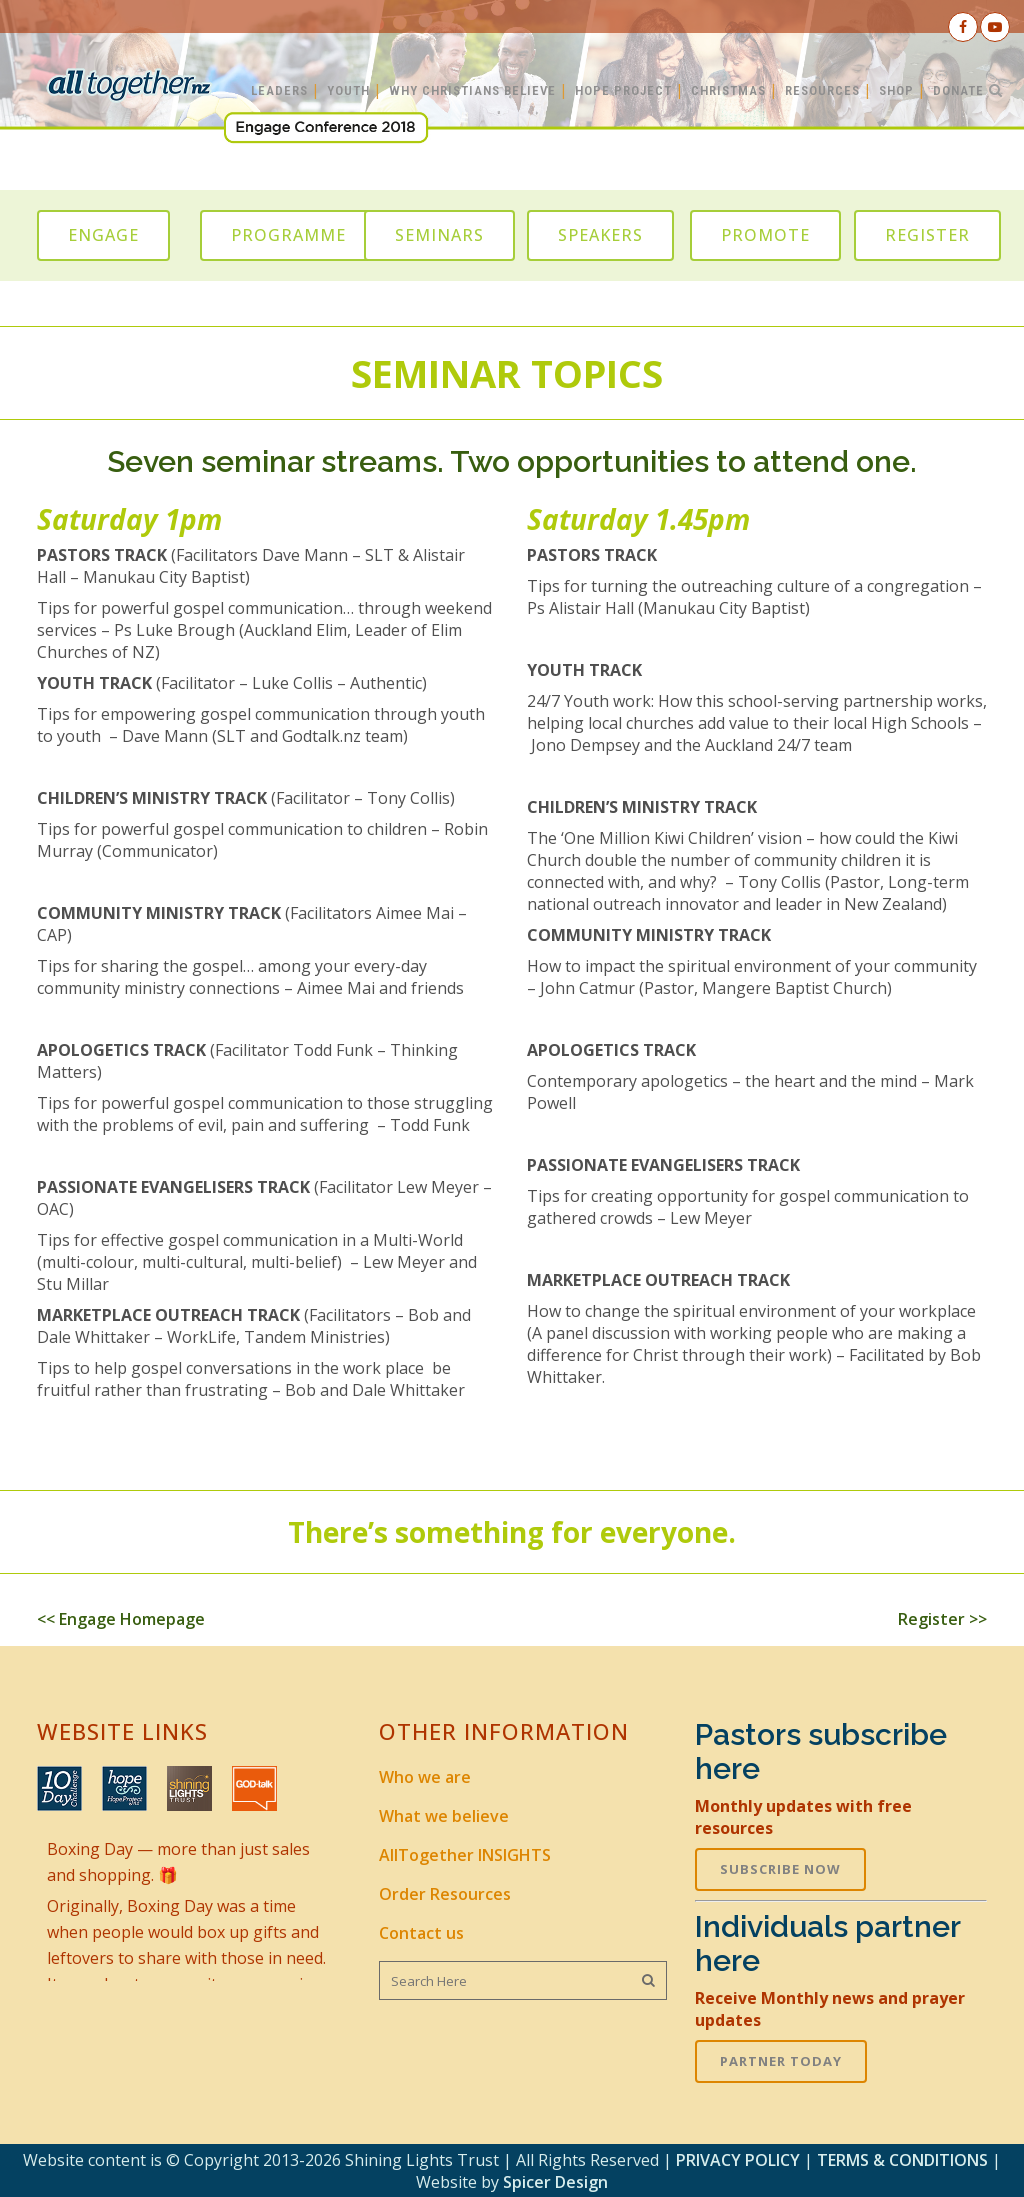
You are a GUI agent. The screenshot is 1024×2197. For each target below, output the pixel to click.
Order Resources (445, 1894)
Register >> (942, 1619)
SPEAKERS (600, 235)
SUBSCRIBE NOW (780, 1869)
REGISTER (927, 235)
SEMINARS (439, 235)
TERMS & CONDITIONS (902, 2160)
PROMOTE (765, 235)
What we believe (444, 1816)
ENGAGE (103, 235)
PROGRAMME (288, 235)
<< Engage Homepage (121, 1619)
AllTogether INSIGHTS (465, 1855)
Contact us (421, 1933)
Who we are (425, 1777)
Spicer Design (555, 2182)
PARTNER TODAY (781, 2061)
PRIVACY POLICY (738, 2160)
